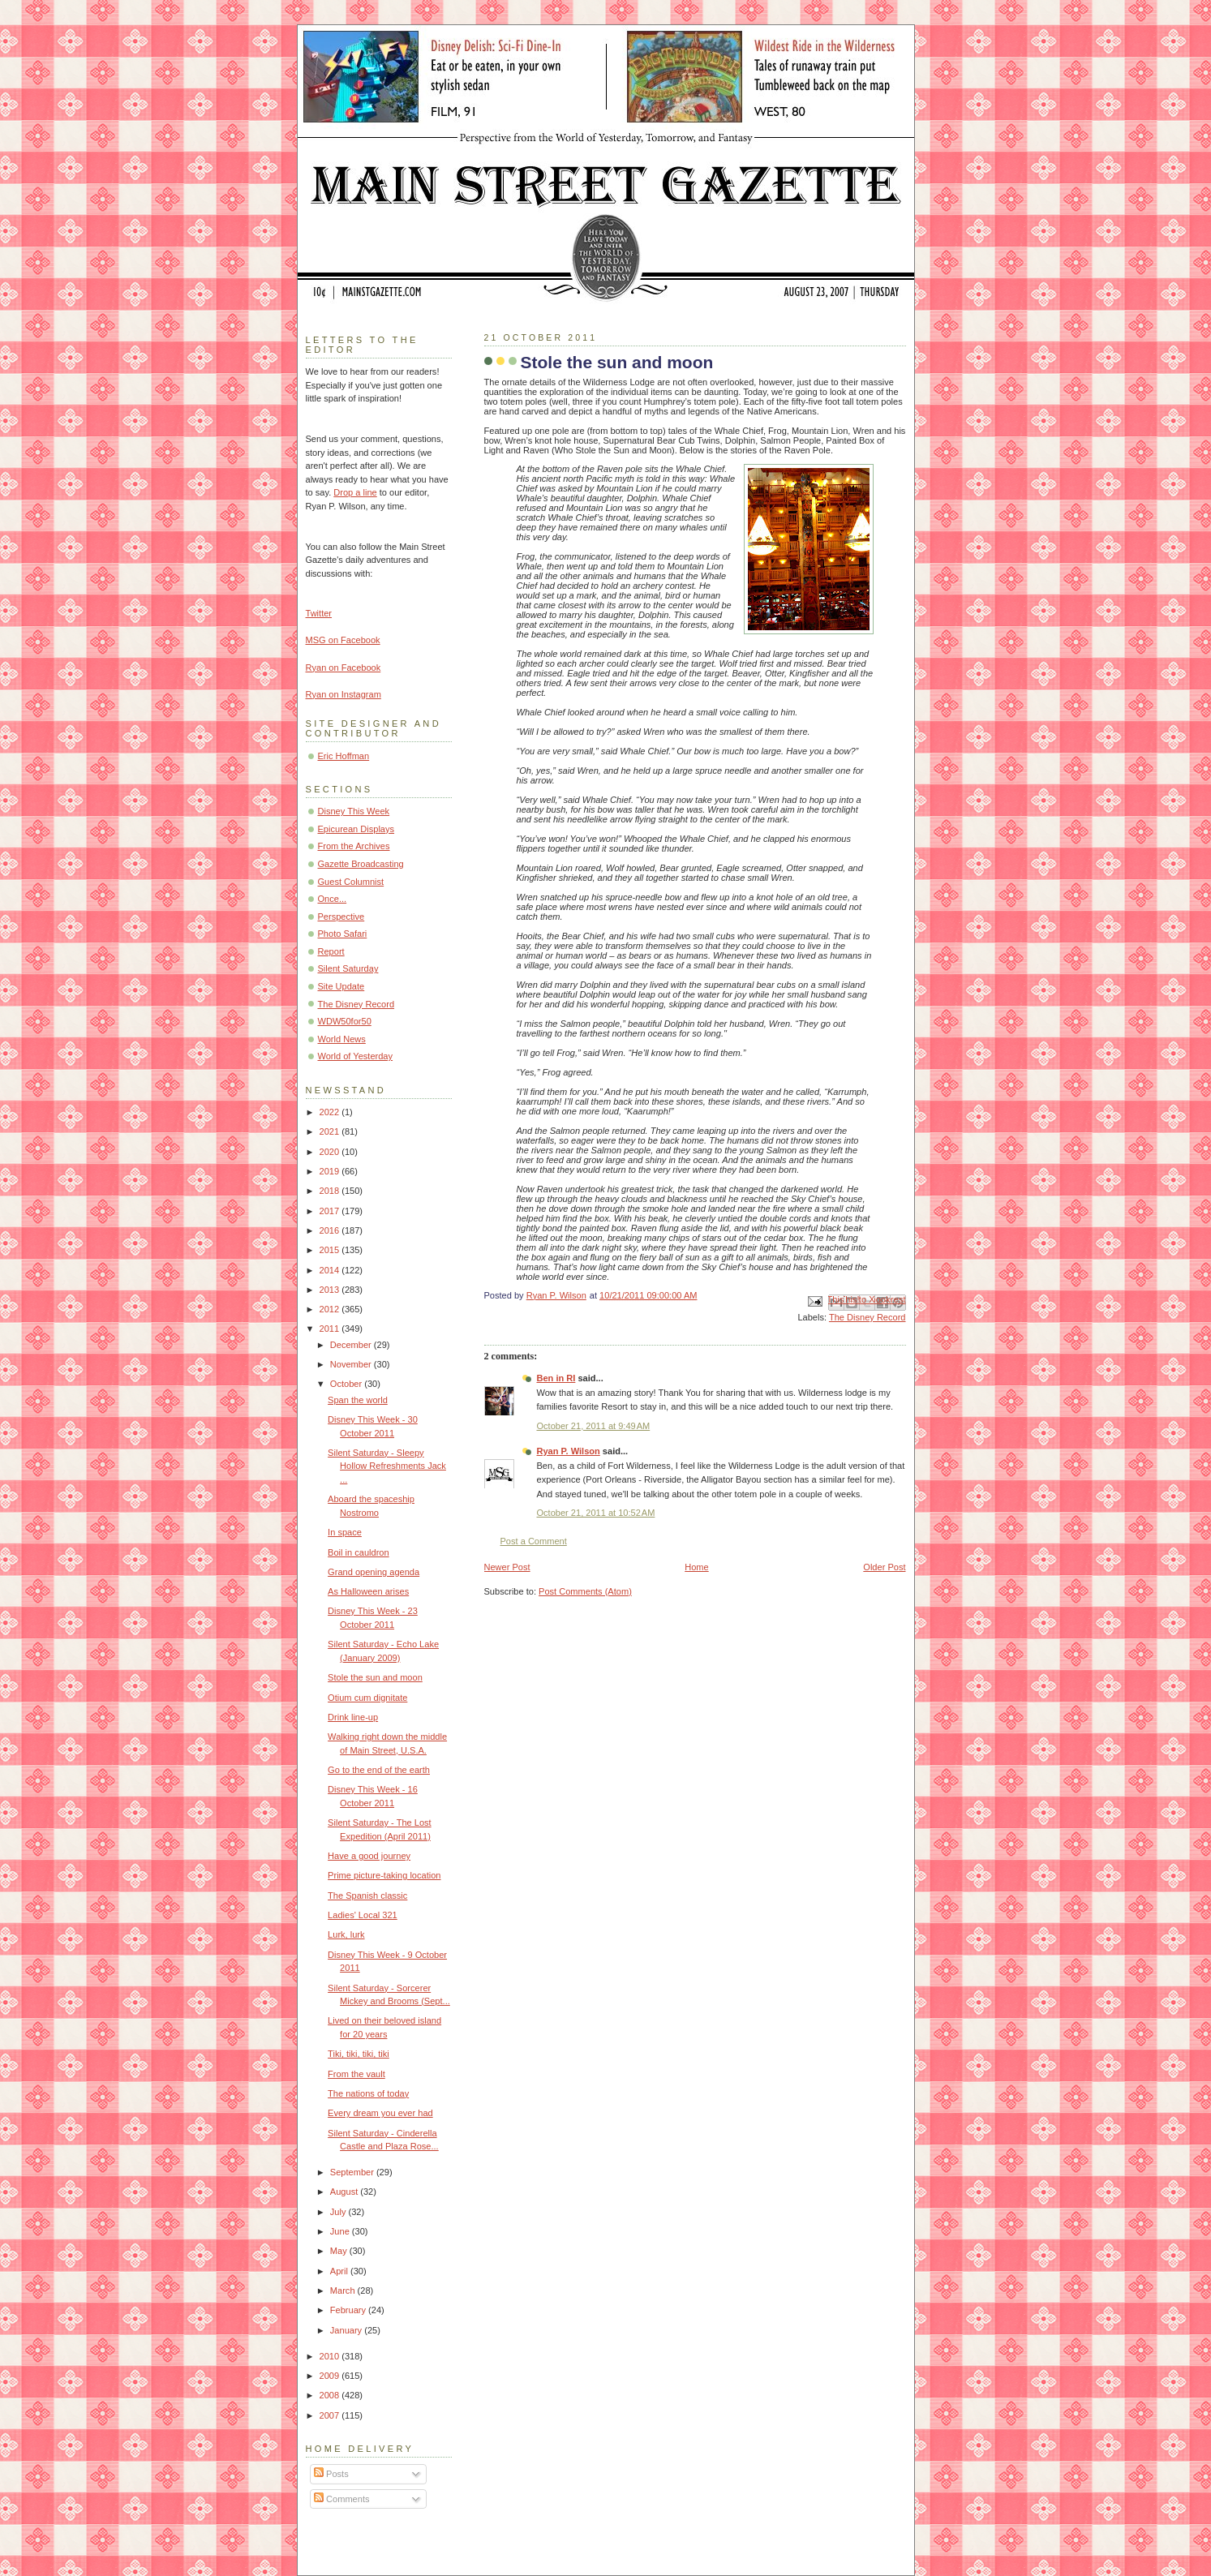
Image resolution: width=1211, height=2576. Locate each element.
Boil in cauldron (358, 1552)
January (347, 2330)
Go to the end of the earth (379, 1770)
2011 (331, 1328)
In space (345, 1532)
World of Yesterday (355, 1056)
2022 (331, 1112)
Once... (332, 899)
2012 (331, 1309)
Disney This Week (354, 811)
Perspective (341, 916)
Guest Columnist (351, 882)
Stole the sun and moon (375, 1677)
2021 (331, 1131)
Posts (331, 2474)
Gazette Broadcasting (361, 864)
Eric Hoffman (344, 756)
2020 (331, 1152)
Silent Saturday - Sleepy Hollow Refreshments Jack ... (387, 1466)
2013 (331, 1289)
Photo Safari (342, 933)
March (344, 2290)
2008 (331, 2395)
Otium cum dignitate (367, 1697)
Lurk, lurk (346, 1934)
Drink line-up (353, 1717)
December (352, 1345)
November (352, 1364)
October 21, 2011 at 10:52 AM (596, 1513)
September (353, 2172)
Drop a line (354, 492)
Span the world (358, 1400)
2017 (331, 1211)
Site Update (341, 986)
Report (331, 951)
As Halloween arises (368, 1591)
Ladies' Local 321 (362, 1915)
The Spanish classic (367, 1895)
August (345, 2191)
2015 (331, 1250)
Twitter (319, 613)
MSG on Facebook (343, 640)
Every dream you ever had (380, 2113)
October (347, 1384)
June (341, 2231)
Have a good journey (369, 1856)
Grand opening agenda (373, 1572)
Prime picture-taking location (384, 1875)
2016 (331, 1230)
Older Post (884, 1567)
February (349, 2310)
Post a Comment (533, 1541)
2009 (331, 2376)
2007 (331, 2415)
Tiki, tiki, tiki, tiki (358, 2054)
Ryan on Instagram (343, 694)
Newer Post (507, 1567)
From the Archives (354, 846)
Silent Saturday (348, 968)
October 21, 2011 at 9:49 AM (594, 1426)
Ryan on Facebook (343, 667)
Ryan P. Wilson (568, 1451)
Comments (341, 2499)
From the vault (356, 2074)
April (340, 2271)
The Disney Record (867, 1317)
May (340, 2251)
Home (696, 1567)
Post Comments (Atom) (585, 1591)
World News (342, 1039)
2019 (331, 1171)
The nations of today (368, 2093)
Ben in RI (556, 1378)
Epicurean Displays (356, 829)
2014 (331, 1270)
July (339, 2212)
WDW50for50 (344, 1021)
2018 (331, 1191)
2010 (331, 2356)
